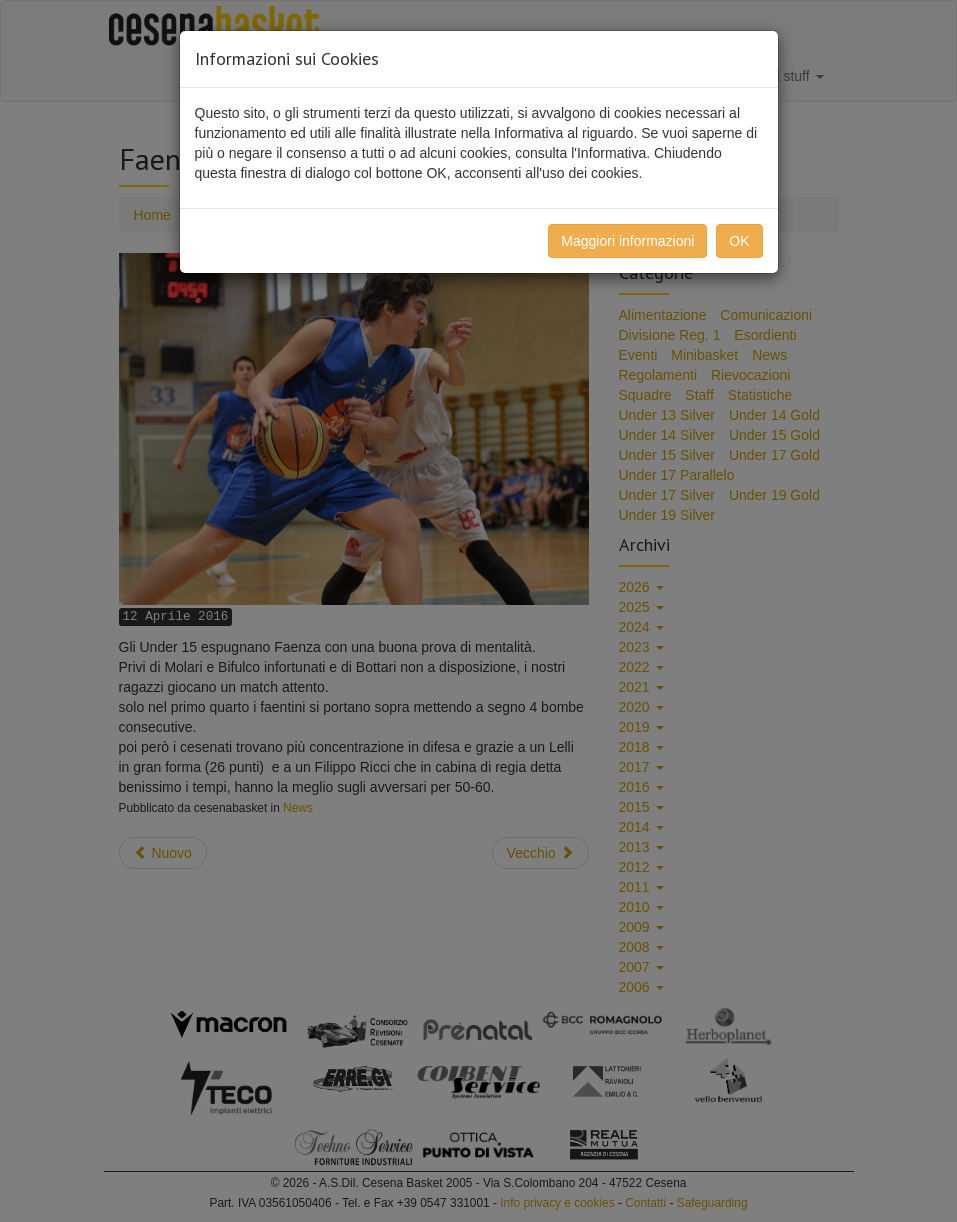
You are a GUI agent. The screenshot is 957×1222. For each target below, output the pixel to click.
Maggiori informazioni (627, 241)
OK (739, 241)
